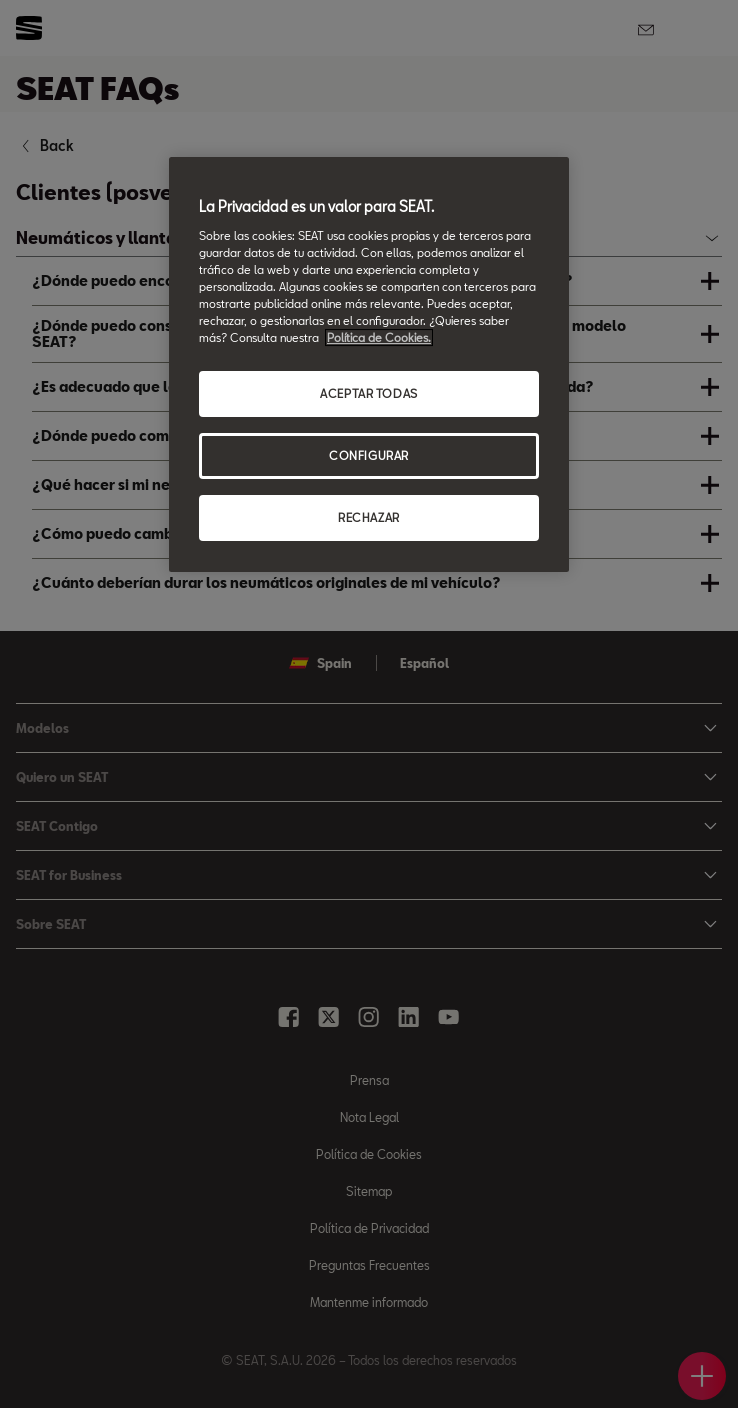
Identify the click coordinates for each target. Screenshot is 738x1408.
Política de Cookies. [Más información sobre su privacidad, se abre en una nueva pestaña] (379, 337)
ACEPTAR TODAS (368, 393)
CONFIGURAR (369, 455)
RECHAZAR (369, 517)
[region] (369, 364)
